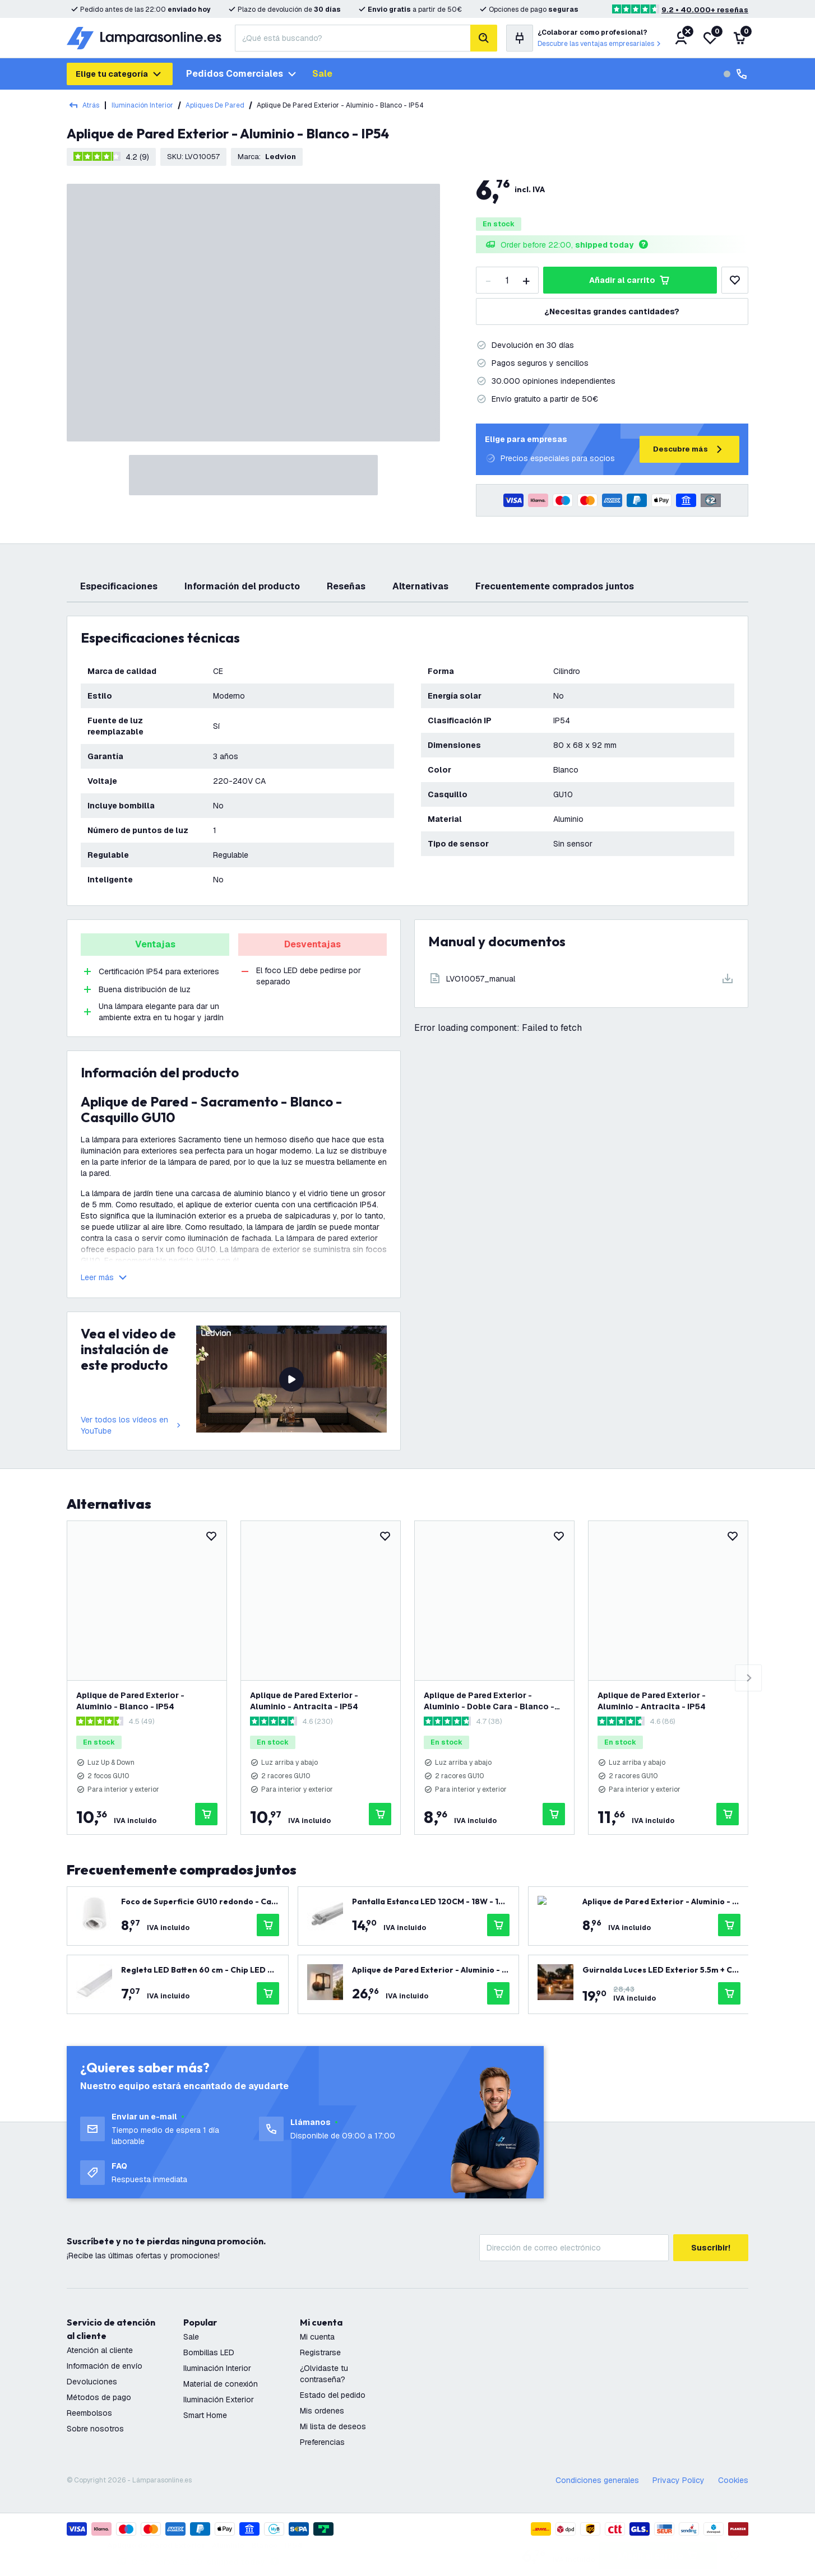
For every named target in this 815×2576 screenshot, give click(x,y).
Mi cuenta (317, 2337)
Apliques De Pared (215, 105)
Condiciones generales (597, 2480)
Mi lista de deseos (333, 2426)
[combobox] (352, 38)
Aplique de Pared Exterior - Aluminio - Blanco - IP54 (130, 1701)
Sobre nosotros (95, 2429)
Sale (322, 74)
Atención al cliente (100, 2350)
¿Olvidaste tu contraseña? (324, 2373)
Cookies (733, 2480)
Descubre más (689, 449)
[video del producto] (291, 1379)
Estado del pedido (332, 2395)
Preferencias (322, 2442)
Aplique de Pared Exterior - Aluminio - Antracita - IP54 (304, 1701)
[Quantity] (507, 280)
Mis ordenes (322, 2411)
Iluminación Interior (142, 105)
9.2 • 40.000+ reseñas (704, 10)
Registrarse (320, 2352)
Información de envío (104, 2366)
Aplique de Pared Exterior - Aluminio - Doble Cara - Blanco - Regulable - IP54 (489, 1701)
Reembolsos (89, 2413)
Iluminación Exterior (218, 2399)
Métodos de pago (99, 2397)
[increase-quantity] (526, 280)
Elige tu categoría (120, 74)
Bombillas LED (208, 2352)
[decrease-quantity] (488, 280)
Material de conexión (220, 2384)
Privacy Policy (678, 2480)
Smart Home (205, 2415)
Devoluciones (92, 2382)
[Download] (581, 978)
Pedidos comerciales (242, 74)
